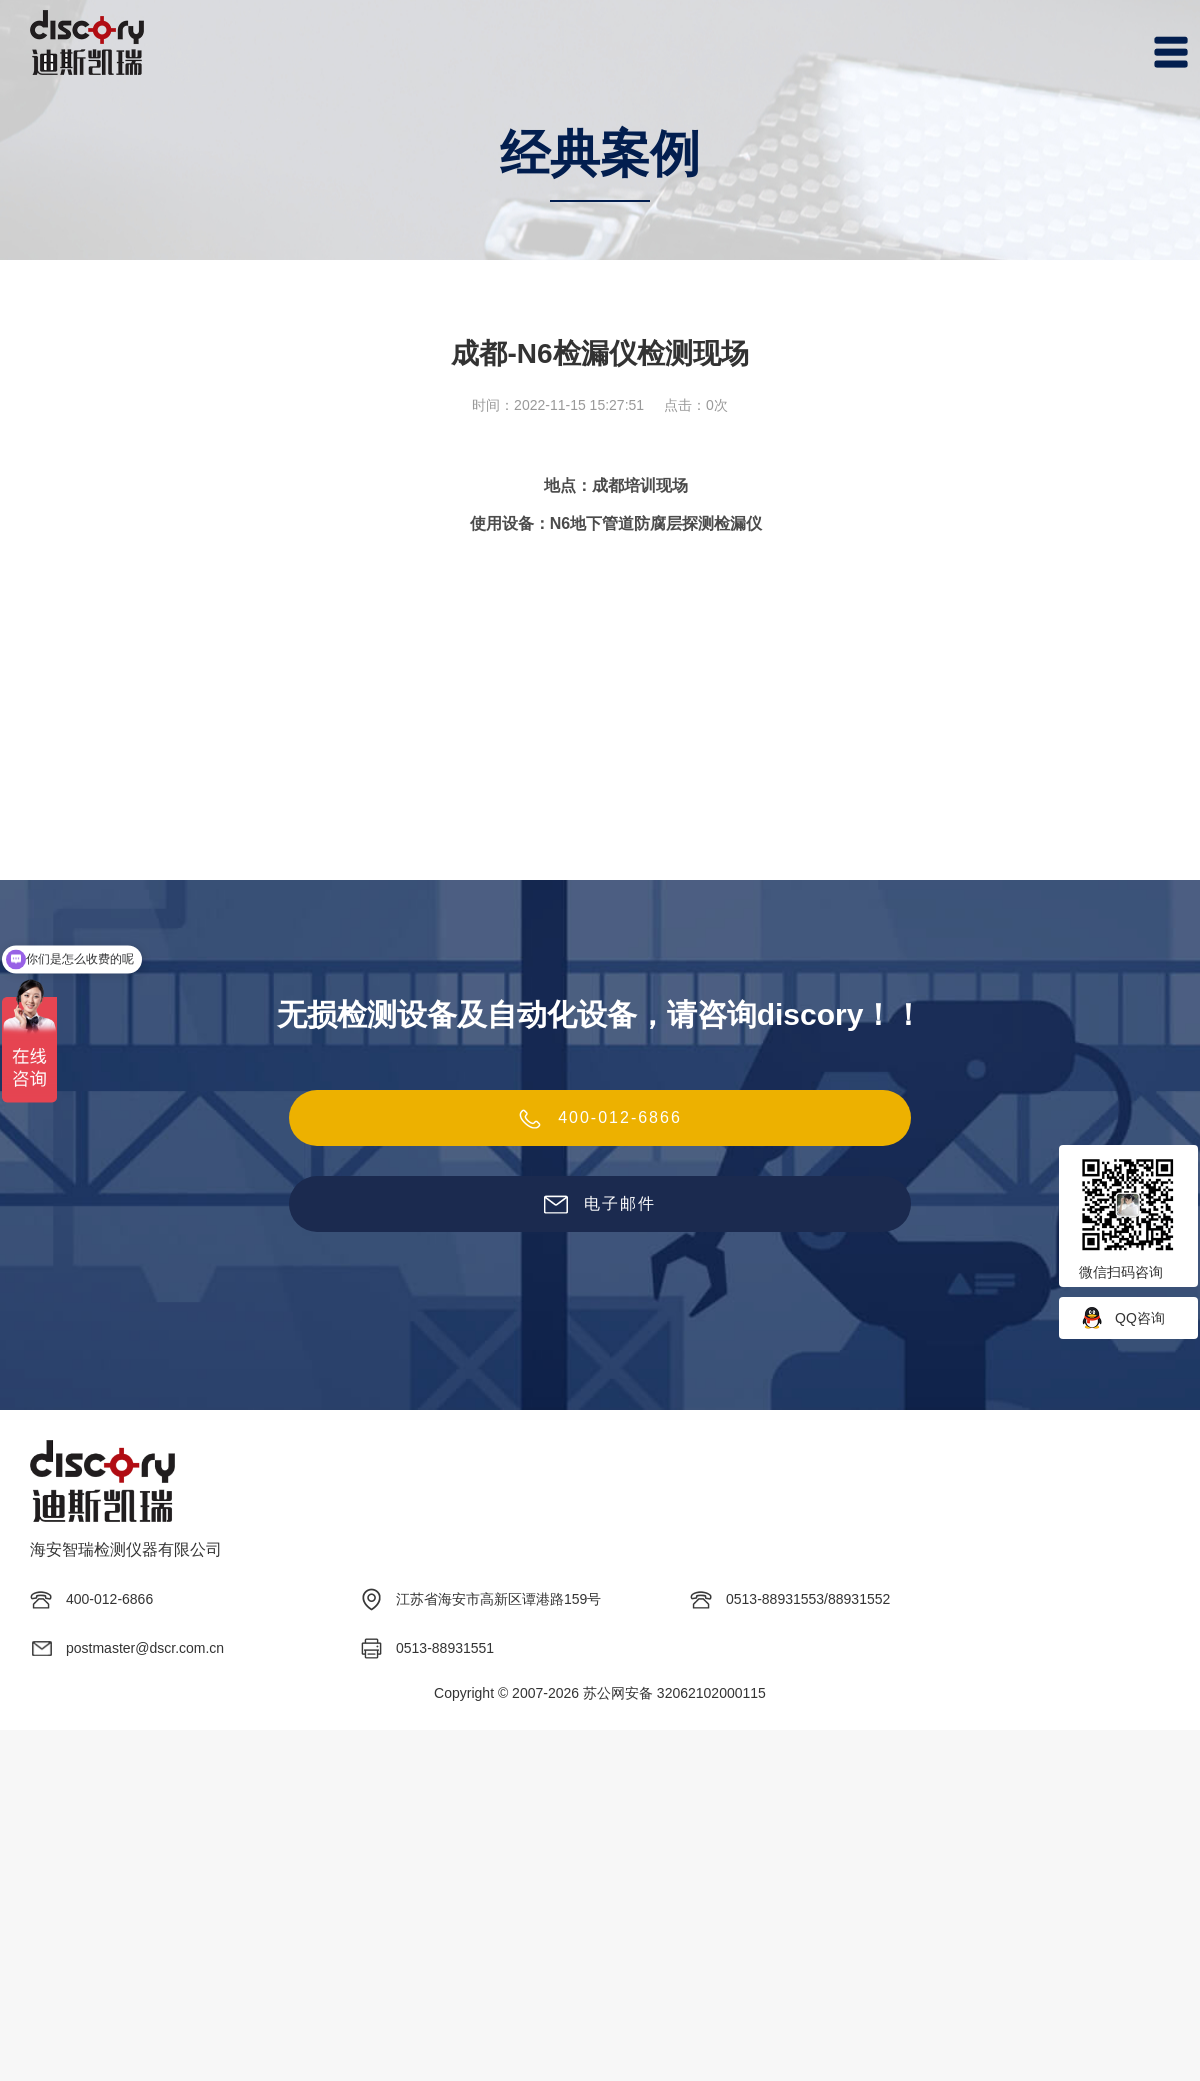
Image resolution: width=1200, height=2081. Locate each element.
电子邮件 (600, 1205)
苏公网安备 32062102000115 (674, 1693)
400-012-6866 (600, 1119)
